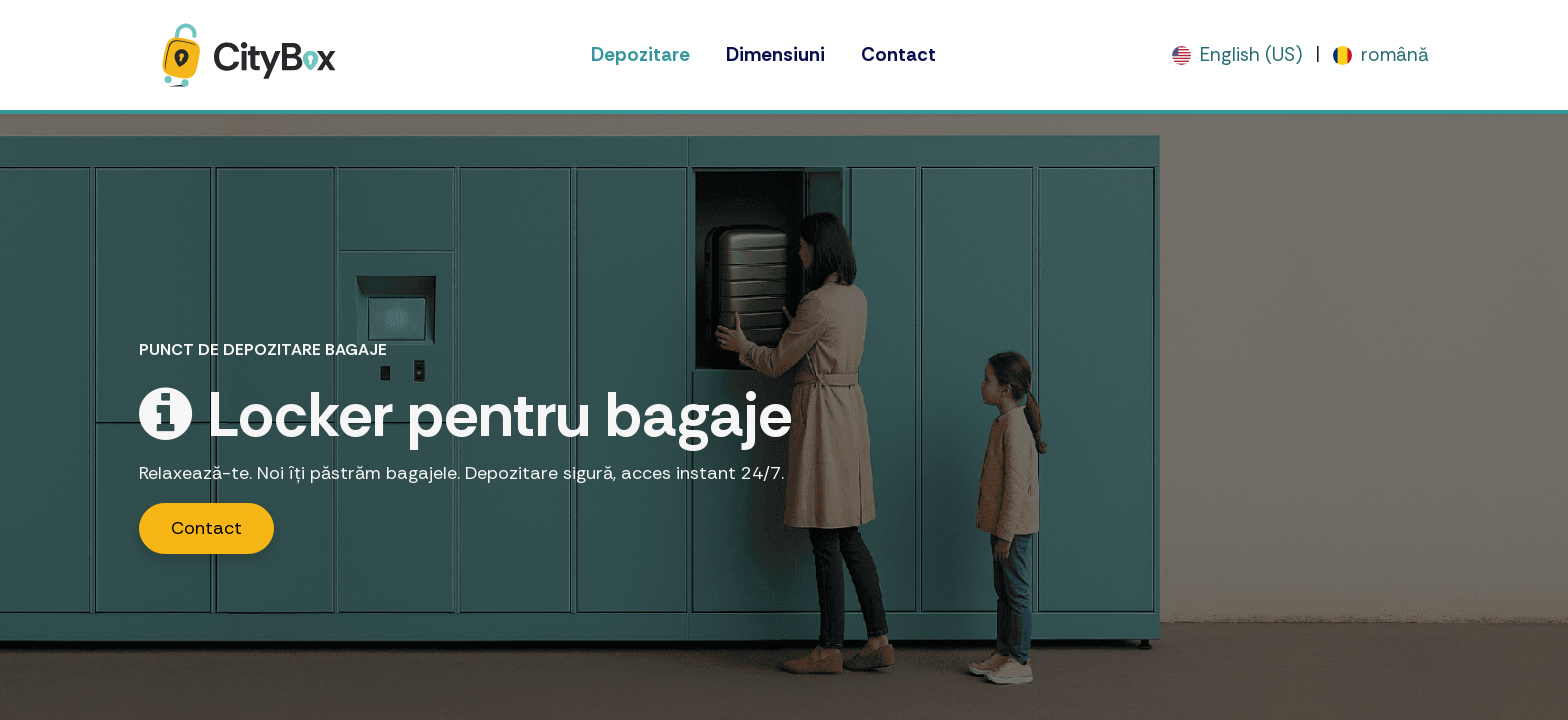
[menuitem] (640, 55)
